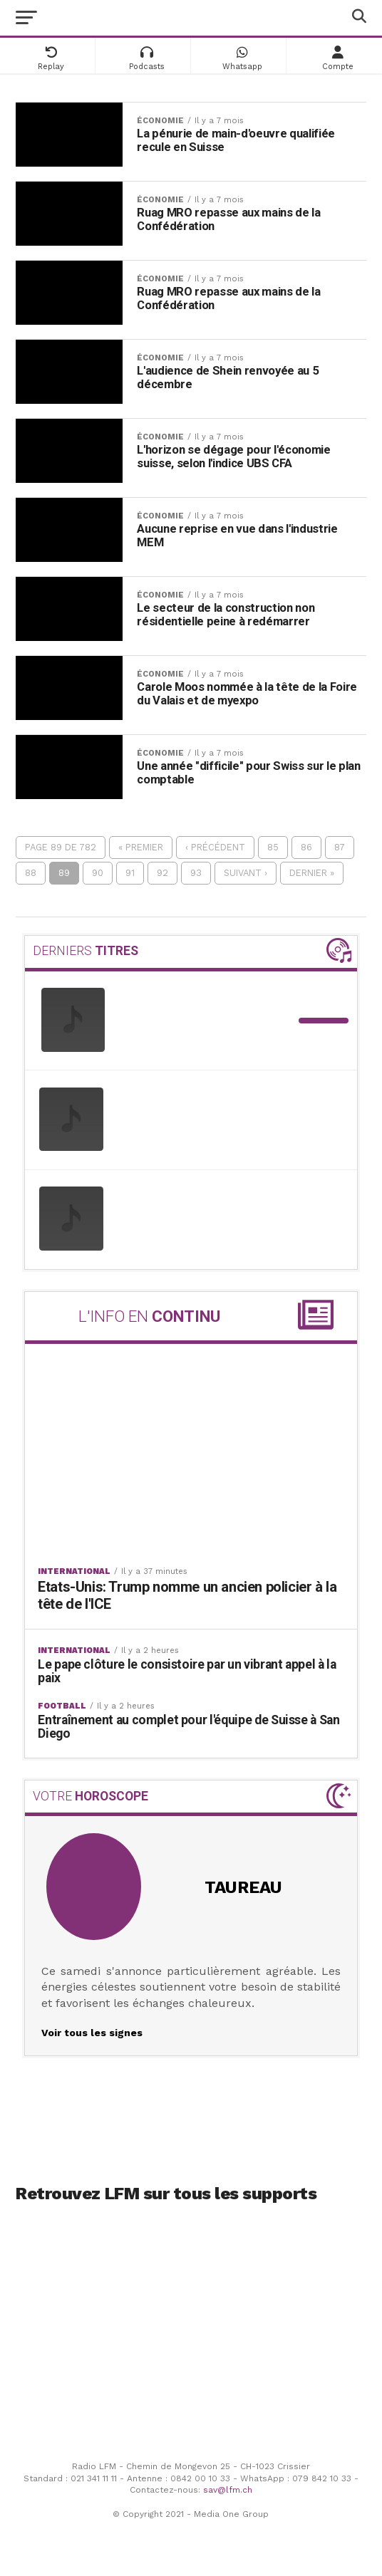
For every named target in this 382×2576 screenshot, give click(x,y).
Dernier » (311, 872)
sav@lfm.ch (227, 2488)
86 (306, 847)
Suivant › (245, 872)
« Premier (140, 847)
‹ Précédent (215, 847)
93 (196, 872)
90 (97, 872)
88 (30, 872)
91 (130, 872)
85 (273, 847)
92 (162, 872)
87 (339, 847)
